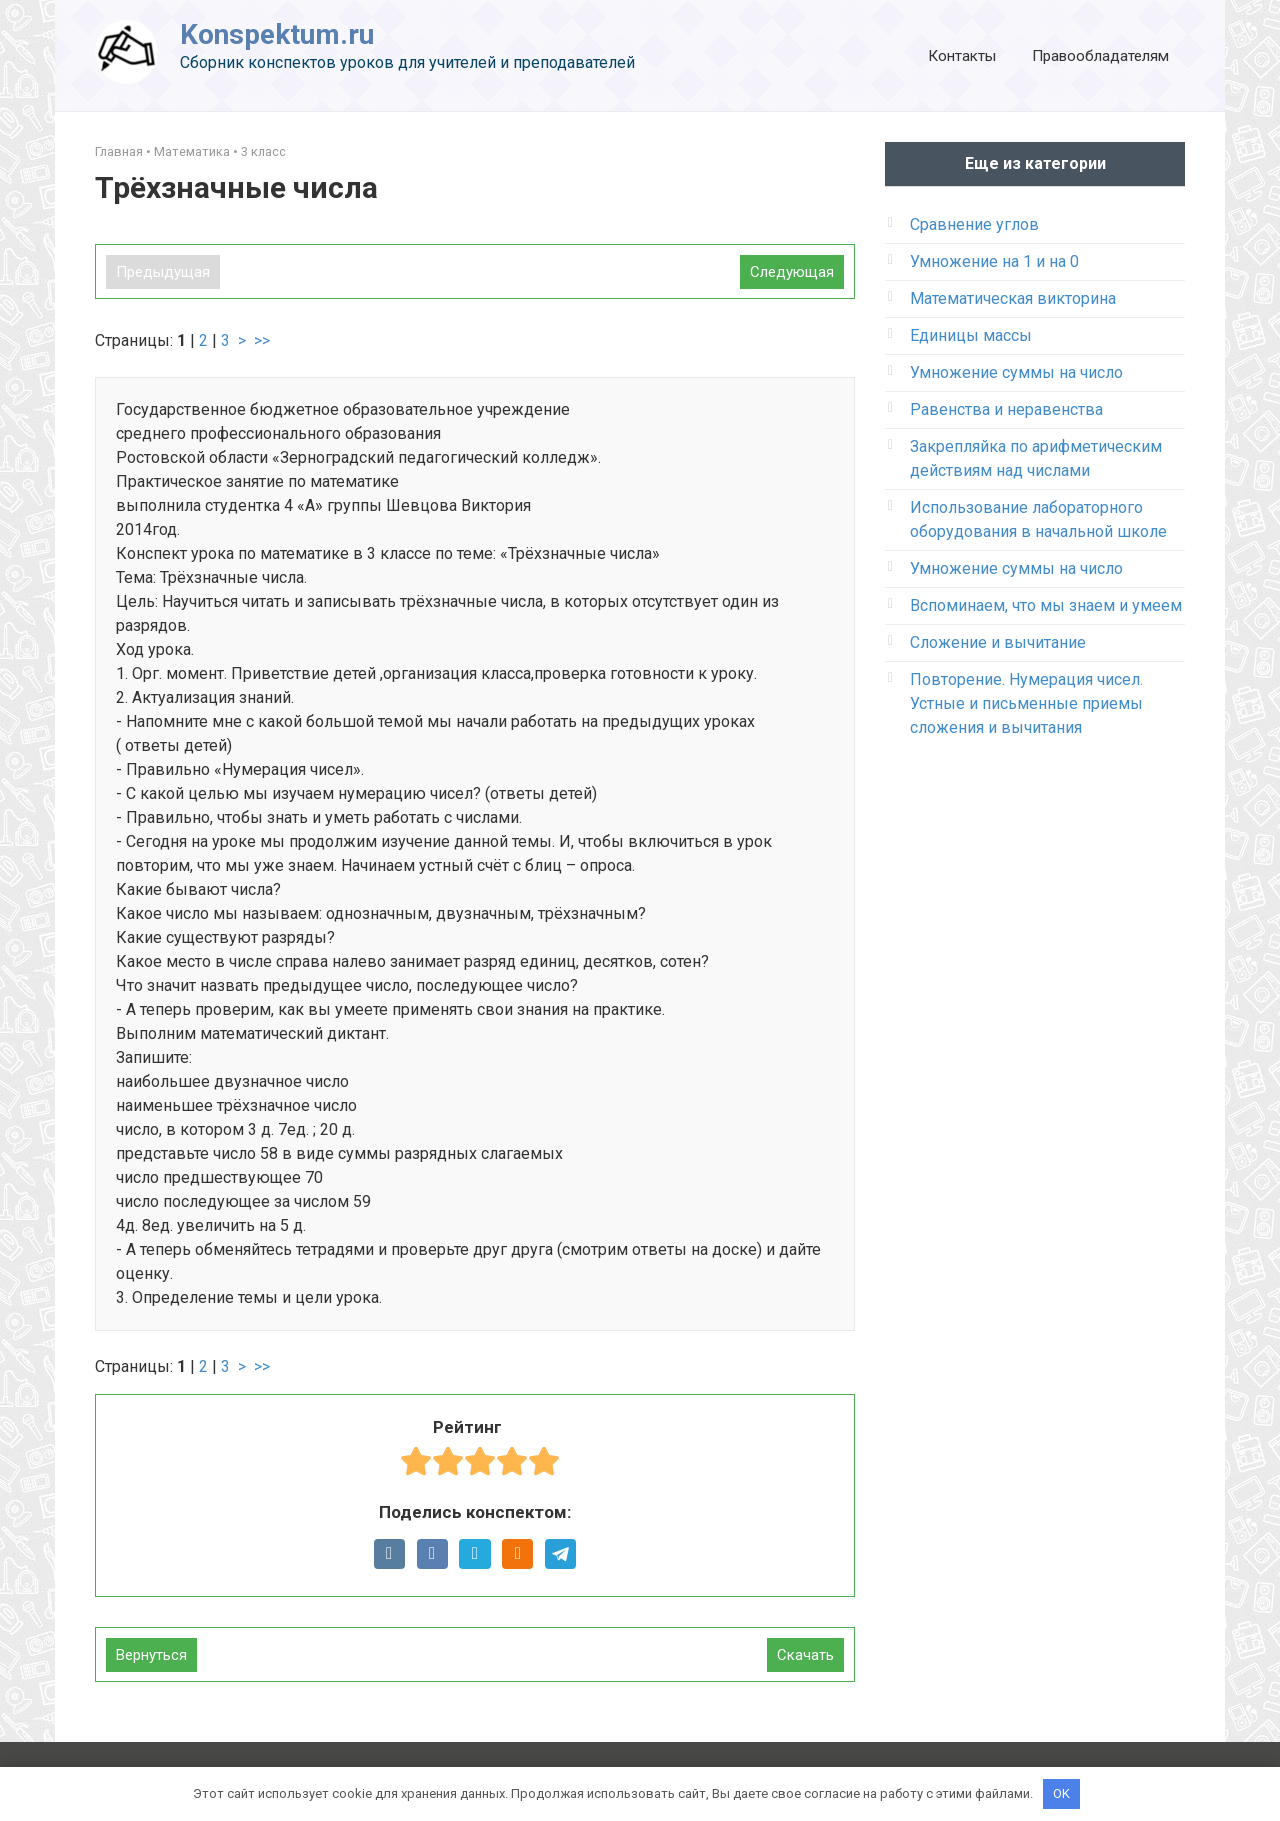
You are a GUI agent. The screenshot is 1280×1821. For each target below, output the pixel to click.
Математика (192, 151)
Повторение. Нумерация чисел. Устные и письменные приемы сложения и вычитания (1026, 703)
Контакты (962, 56)
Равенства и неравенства (1006, 409)
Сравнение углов (974, 224)
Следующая (792, 272)
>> (262, 340)
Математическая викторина (1013, 298)
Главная (119, 151)
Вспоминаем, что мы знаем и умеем (1046, 605)
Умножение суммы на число (1016, 372)
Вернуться (151, 1655)
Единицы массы (971, 335)
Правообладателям (1100, 56)
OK (1061, 1793)
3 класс (263, 151)
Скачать (805, 1655)
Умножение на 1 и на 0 (994, 261)
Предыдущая (163, 272)
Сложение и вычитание (998, 642)
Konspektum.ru (277, 34)
